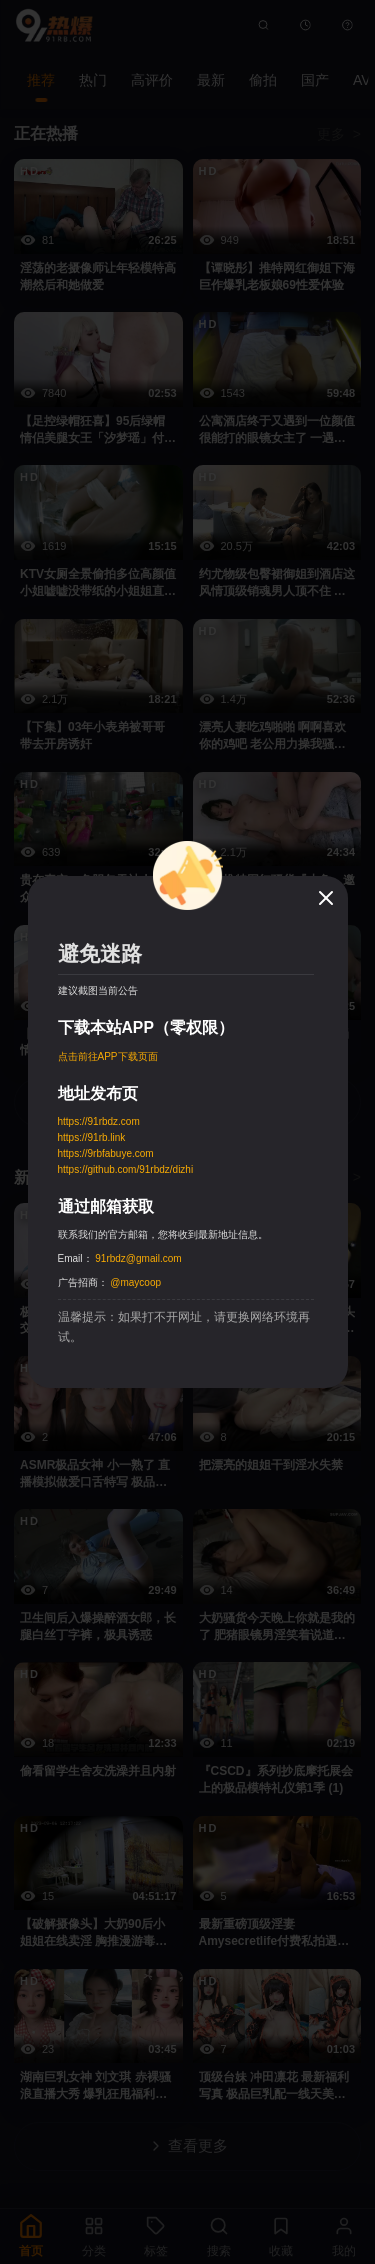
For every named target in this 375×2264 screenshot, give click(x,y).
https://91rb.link (92, 1137)
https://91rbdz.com (99, 1121)
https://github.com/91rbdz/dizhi (126, 1169)
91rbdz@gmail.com (138, 1258)
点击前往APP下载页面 (108, 1056)
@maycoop (135, 1282)
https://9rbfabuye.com (106, 1153)
